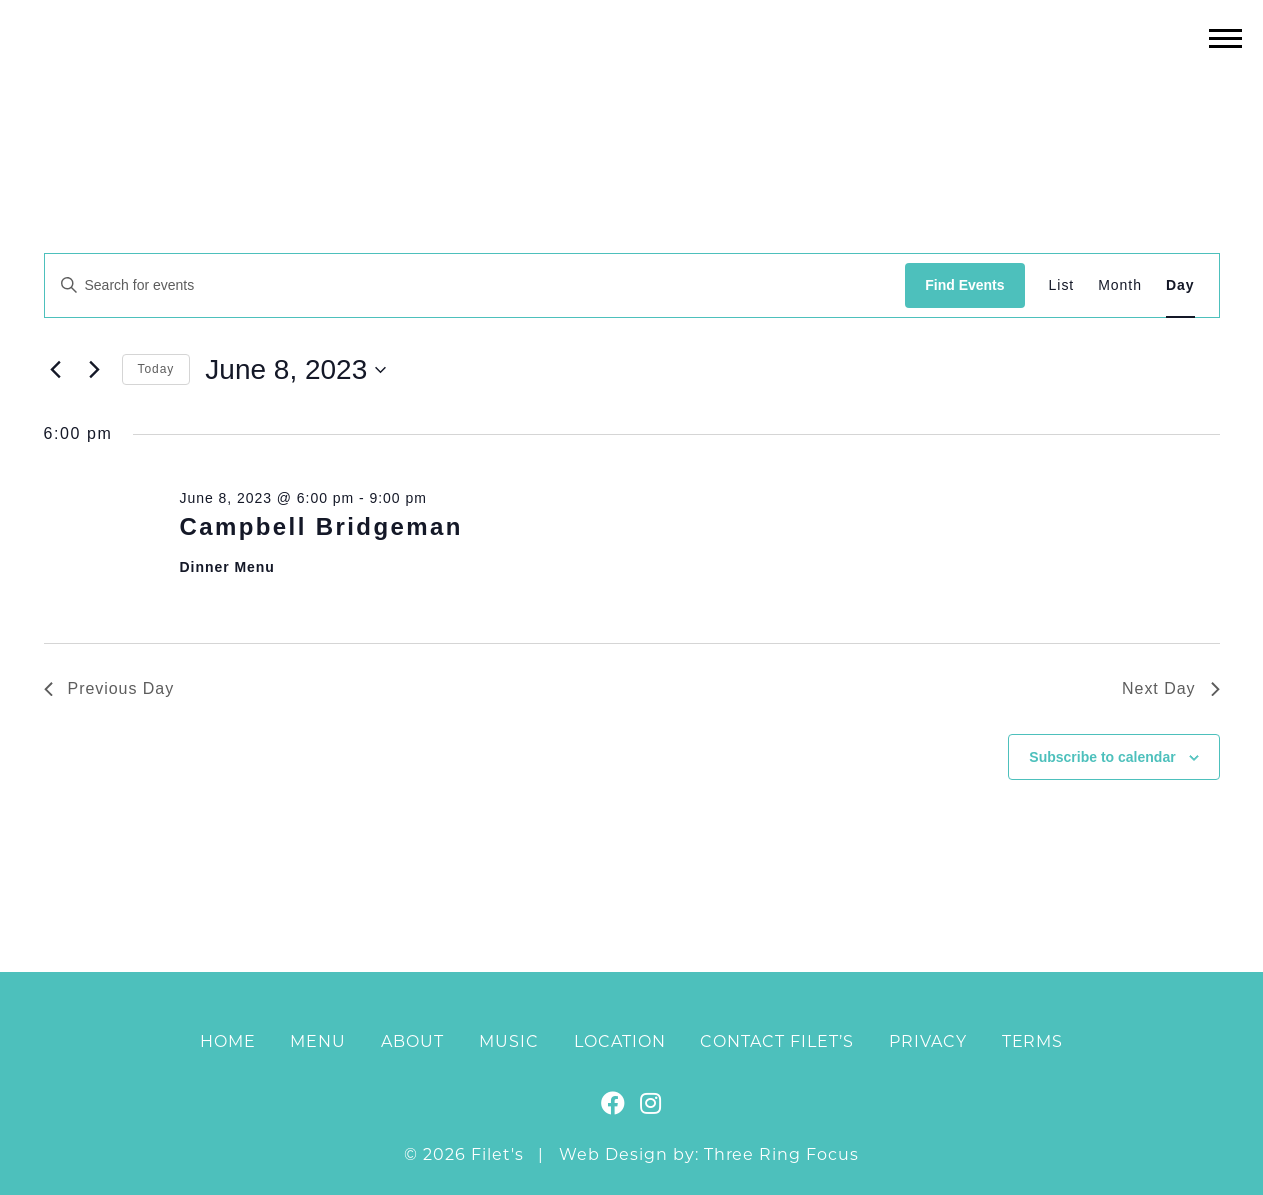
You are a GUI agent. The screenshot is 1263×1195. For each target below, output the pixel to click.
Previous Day (109, 688)
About (412, 1041)
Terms (1033, 1041)
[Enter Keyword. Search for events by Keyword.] (475, 285)
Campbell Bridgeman (320, 526)
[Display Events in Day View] (1180, 285)
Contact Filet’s (776, 1041)
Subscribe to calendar (1102, 757)
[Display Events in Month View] (1120, 285)
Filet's (631, 78)
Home (228, 1041)
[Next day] (95, 370)
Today (156, 369)
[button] (1225, 37)
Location (620, 1041)
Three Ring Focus (781, 1154)
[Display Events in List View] (1062, 285)
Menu (318, 1041)
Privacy (928, 1041)
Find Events (964, 285)
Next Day (1170, 688)
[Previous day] (56, 370)
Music (509, 1041)
